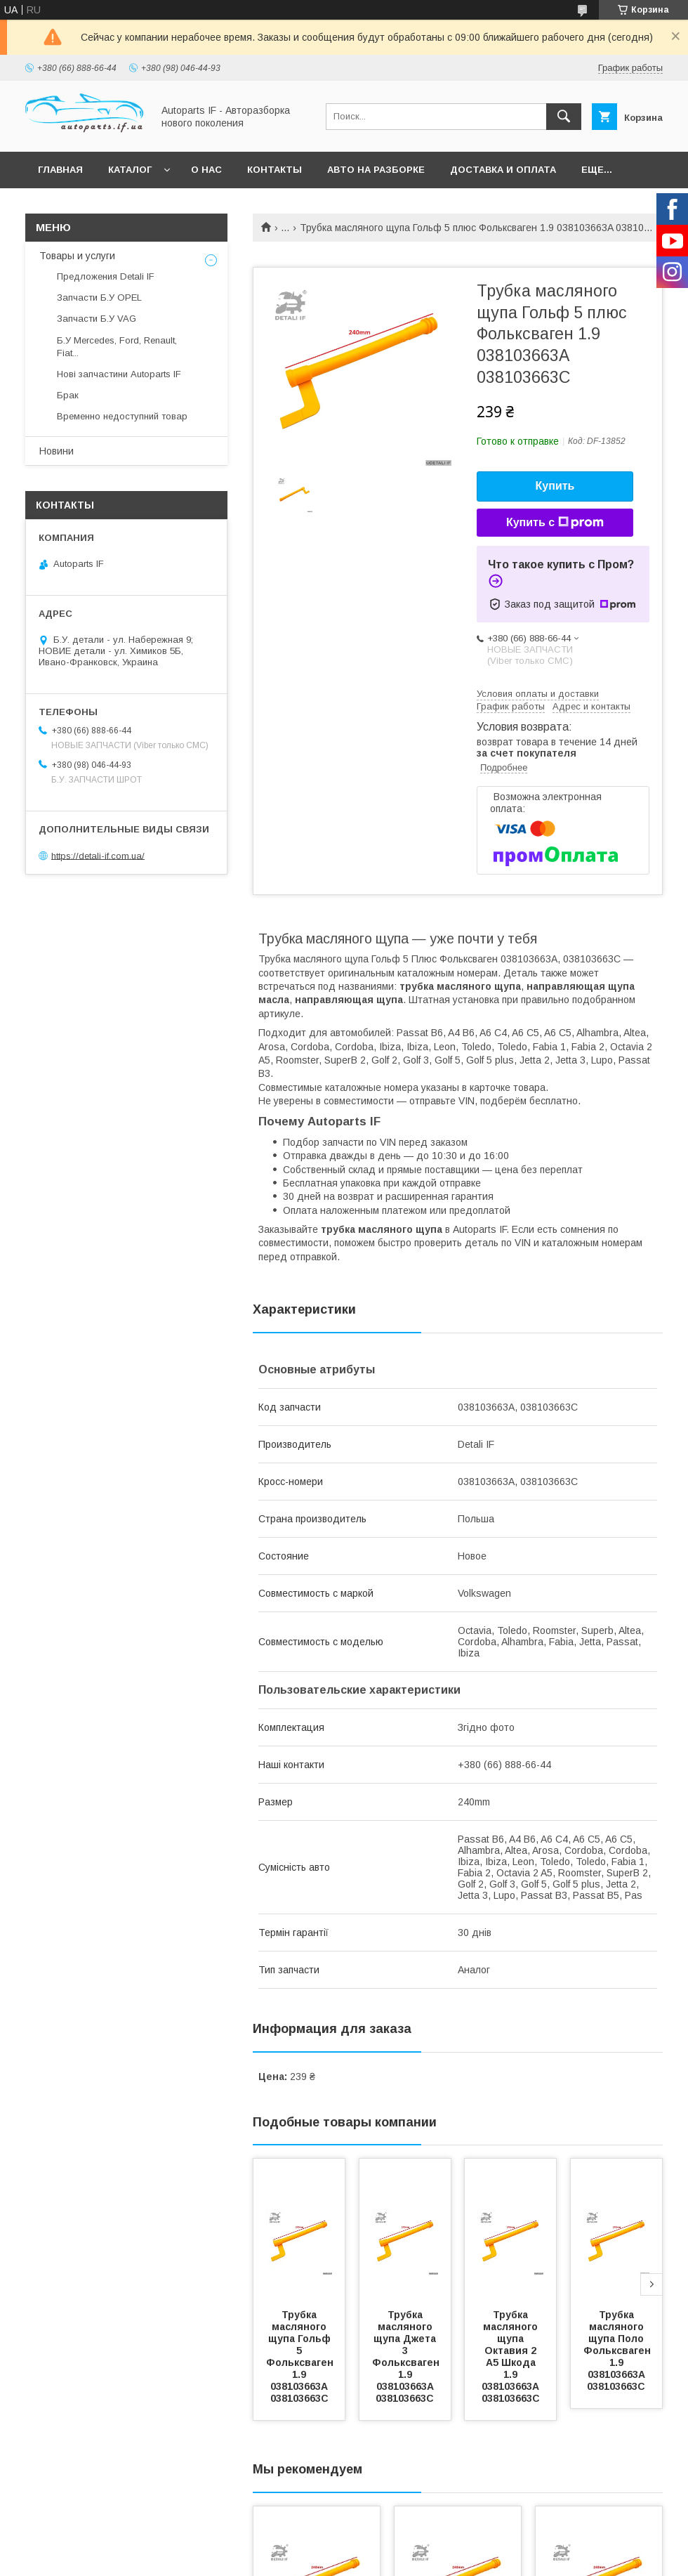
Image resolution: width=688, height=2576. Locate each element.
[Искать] (563, 116)
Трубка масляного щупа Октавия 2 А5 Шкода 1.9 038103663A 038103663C (512, 2356)
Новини (56, 451)
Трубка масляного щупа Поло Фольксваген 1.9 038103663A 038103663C (618, 2350)
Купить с (555, 522)
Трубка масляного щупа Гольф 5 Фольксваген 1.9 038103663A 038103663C (301, 2356)
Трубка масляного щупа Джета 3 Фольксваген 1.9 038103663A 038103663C (407, 2356)
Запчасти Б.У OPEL (99, 297)
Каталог (130, 169)
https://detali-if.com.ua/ (98, 855)
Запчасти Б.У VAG (96, 318)
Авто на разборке (376, 169)
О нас (206, 169)
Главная (60, 169)
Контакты (274, 169)
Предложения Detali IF (105, 276)
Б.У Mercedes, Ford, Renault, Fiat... (117, 346)
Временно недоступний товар (122, 416)
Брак (68, 395)
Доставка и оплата (503, 169)
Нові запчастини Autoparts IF (119, 374)
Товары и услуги (77, 255)
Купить (555, 486)
